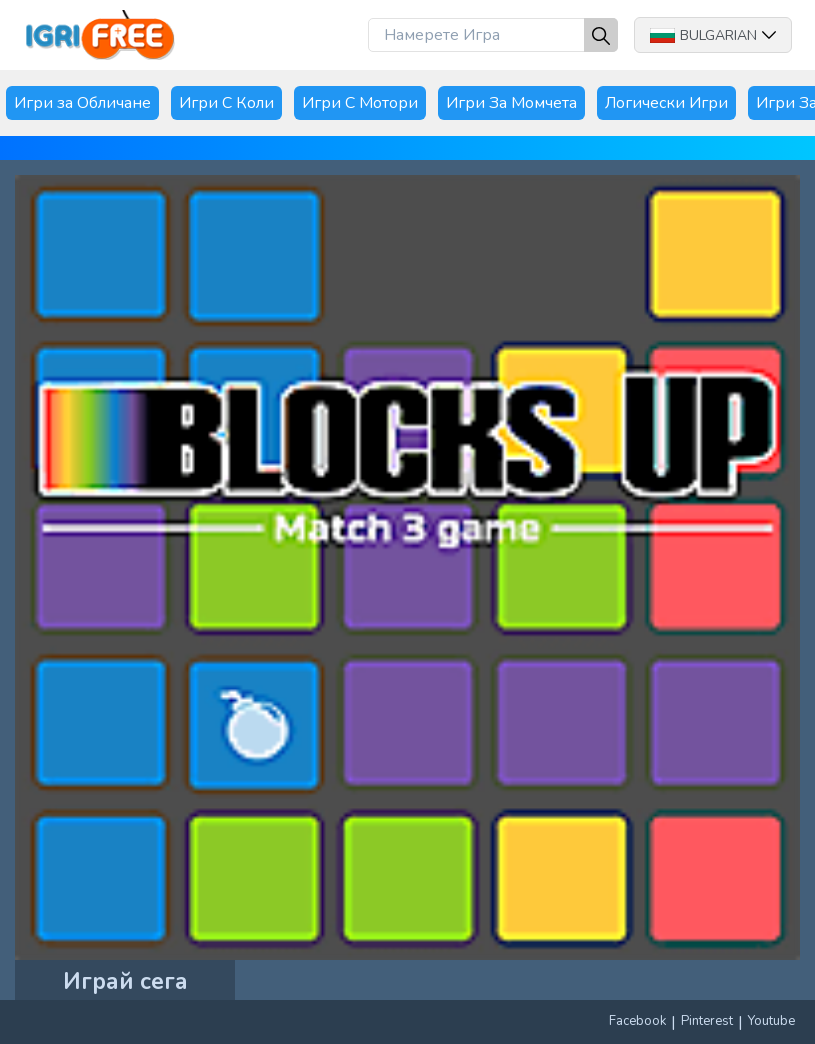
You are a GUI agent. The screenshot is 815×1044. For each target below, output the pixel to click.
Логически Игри (666, 103)
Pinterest (707, 1021)
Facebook (637, 1021)
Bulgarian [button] (713, 35)
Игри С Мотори (360, 103)
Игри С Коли (226, 103)
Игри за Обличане (82, 103)
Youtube (771, 1021)
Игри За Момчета (511, 103)
